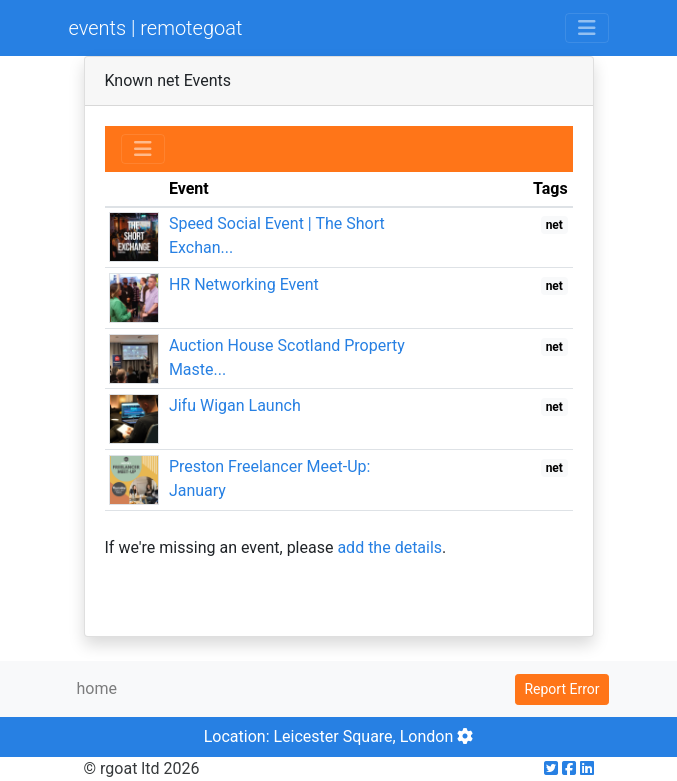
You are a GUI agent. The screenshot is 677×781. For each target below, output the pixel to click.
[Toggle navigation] (587, 28)
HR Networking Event (244, 284)
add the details (389, 547)
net (554, 225)
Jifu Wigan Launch (235, 405)
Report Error (561, 689)
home (97, 688)
